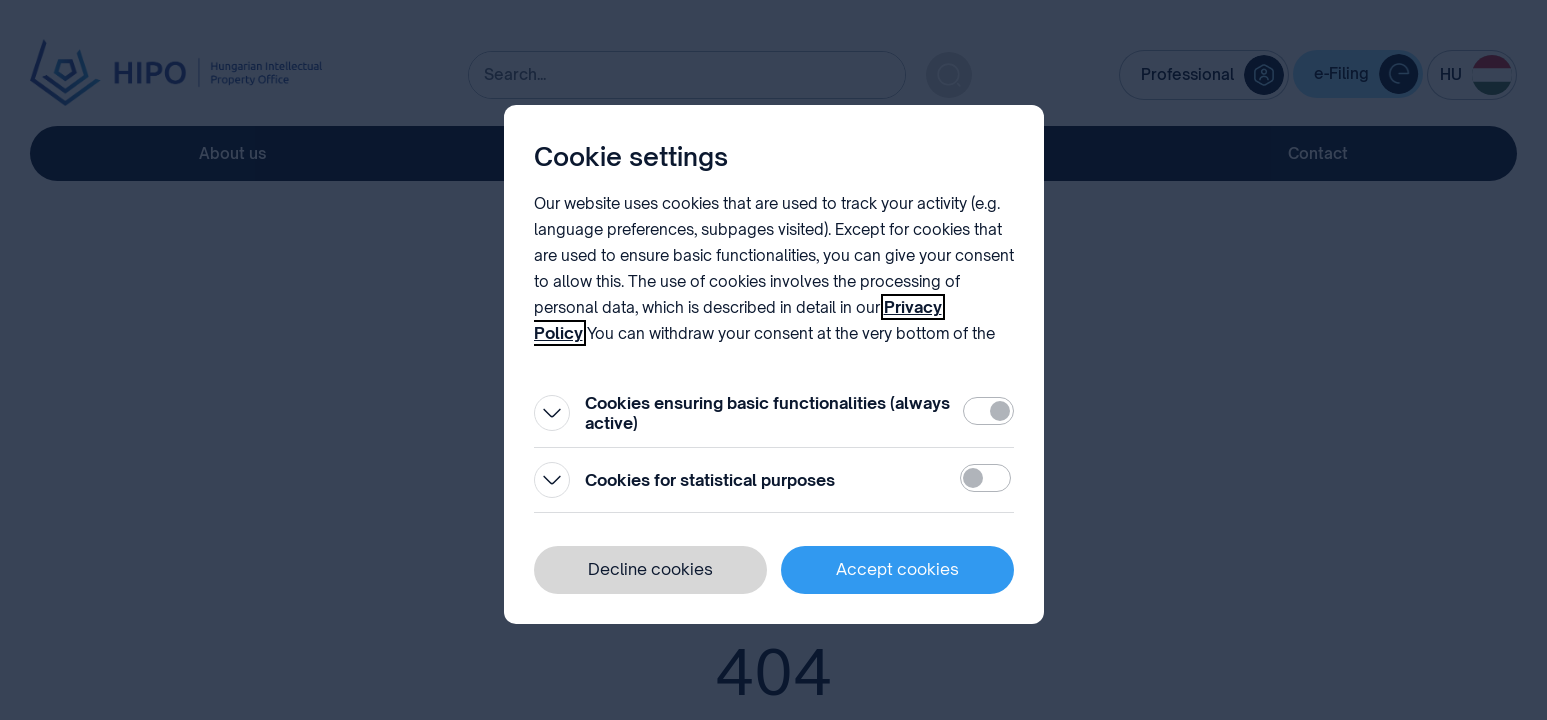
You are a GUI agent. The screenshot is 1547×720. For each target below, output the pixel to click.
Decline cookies (650, 569)
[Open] (552, 413)
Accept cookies (897, 569)
